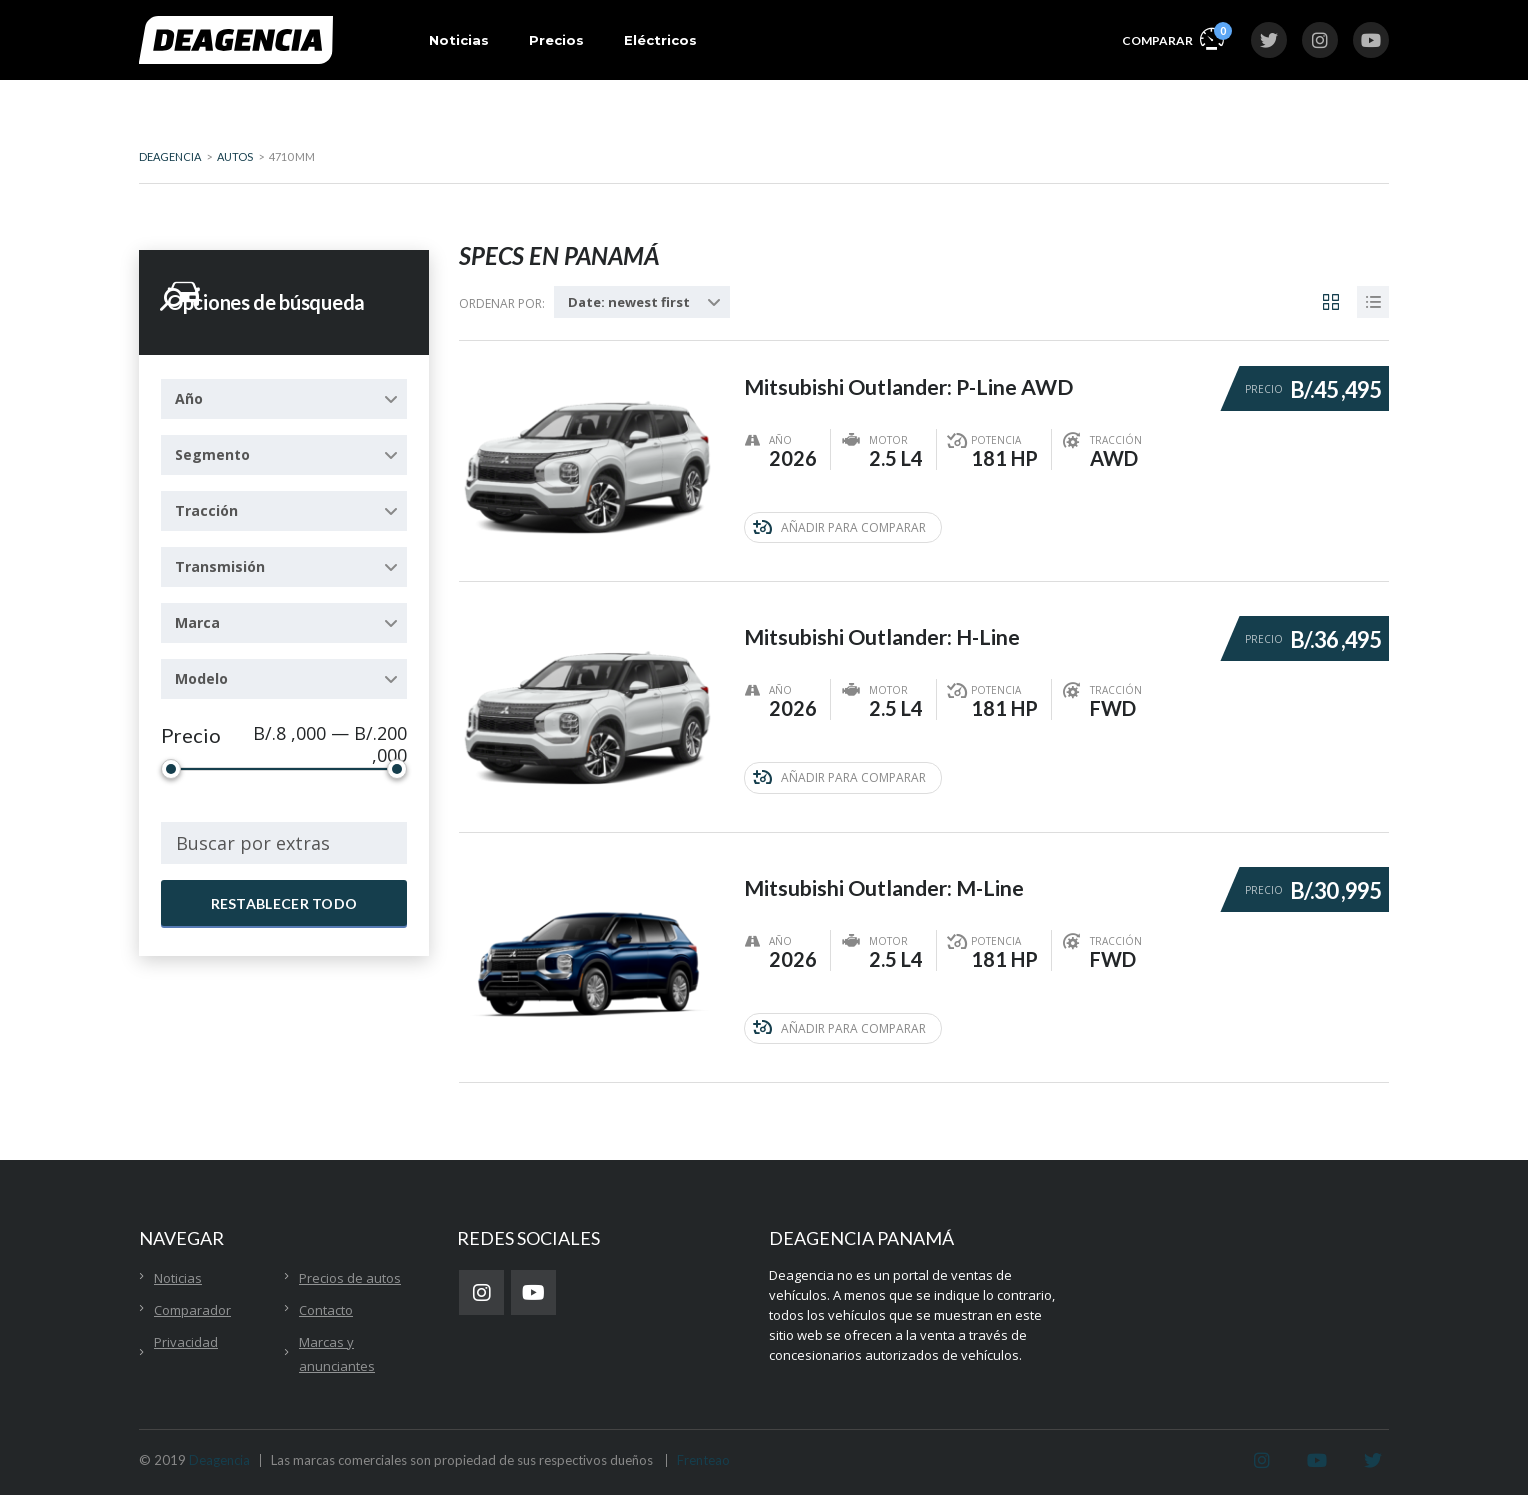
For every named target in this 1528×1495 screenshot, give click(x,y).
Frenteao (703, 1457)
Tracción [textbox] (206, 510)
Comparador (192, 1307)
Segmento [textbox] (212, 454)
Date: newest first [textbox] (629, 302)
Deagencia (219, 1457)
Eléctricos (660, 40)
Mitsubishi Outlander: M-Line (888, 877)
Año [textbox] (189, 398)
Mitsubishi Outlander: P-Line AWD (914, 379)
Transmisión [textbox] (220, 566)
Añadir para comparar (839, 526)
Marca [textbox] (197, 622)
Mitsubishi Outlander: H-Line (886, 628)
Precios (556, 40)
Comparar (1173, 37)
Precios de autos (350, 1275)
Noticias (459, 40)
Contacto (326, 1307)
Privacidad (186, 1339)
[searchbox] (284, 843)
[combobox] (284, 399)
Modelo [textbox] (201, 678)
